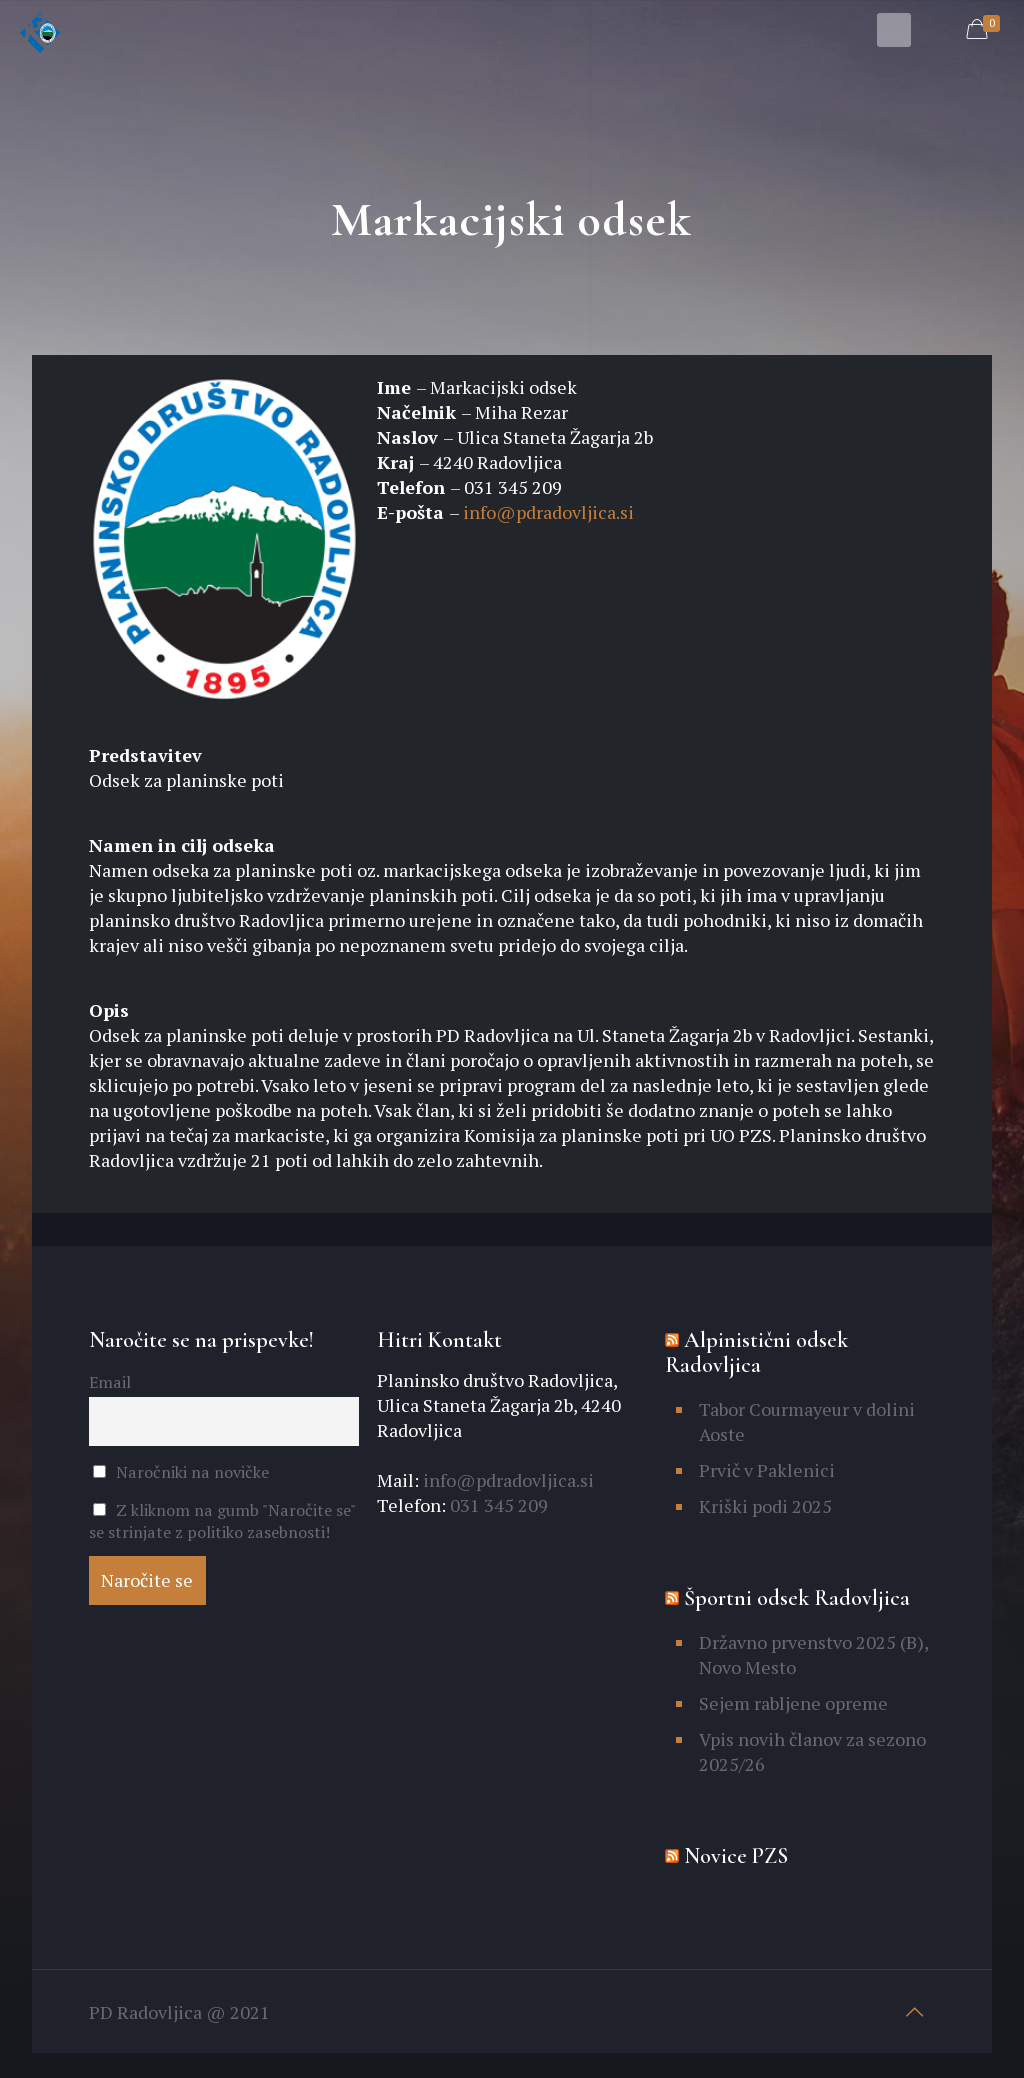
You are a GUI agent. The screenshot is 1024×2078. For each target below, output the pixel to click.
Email (110, 1382)
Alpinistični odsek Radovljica (756, 1352)
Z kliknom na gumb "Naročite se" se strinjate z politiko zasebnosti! (222, 1521)
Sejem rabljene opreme (793, 1703)
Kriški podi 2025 (765, 1506)
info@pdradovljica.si (548, 512)
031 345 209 (497, 1505)
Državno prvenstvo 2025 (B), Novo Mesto (813, 1654)
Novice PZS (736, 1856)
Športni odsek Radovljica (797, 1598)
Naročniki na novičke (181, 1472)
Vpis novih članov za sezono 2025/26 (812, 1751)
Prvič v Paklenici (767, 1470)
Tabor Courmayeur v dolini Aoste (807, 1421)
